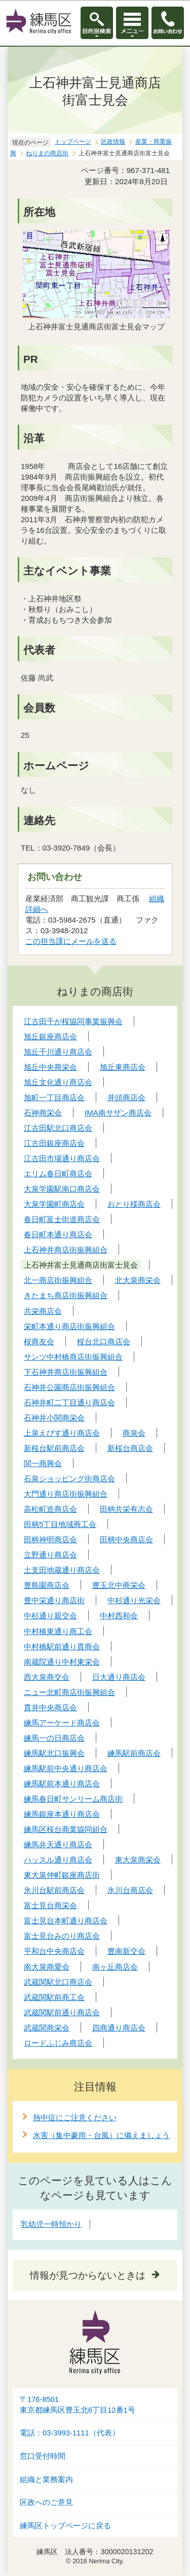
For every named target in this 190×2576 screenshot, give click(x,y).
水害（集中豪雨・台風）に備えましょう (101, 2135)
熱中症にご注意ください (75, 2117)
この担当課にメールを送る (71, 941)
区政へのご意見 (46, 2502)
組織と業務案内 (46, 2480)
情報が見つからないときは (87, 2275)
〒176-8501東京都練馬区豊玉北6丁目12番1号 (77, 2404)
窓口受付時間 (42, 2456)
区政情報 (113, 141)
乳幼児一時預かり (51, 2224)
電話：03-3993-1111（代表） (70, 2433)
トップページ (73, 141)
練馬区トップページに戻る (65, 2526)
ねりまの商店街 (47, 153)
